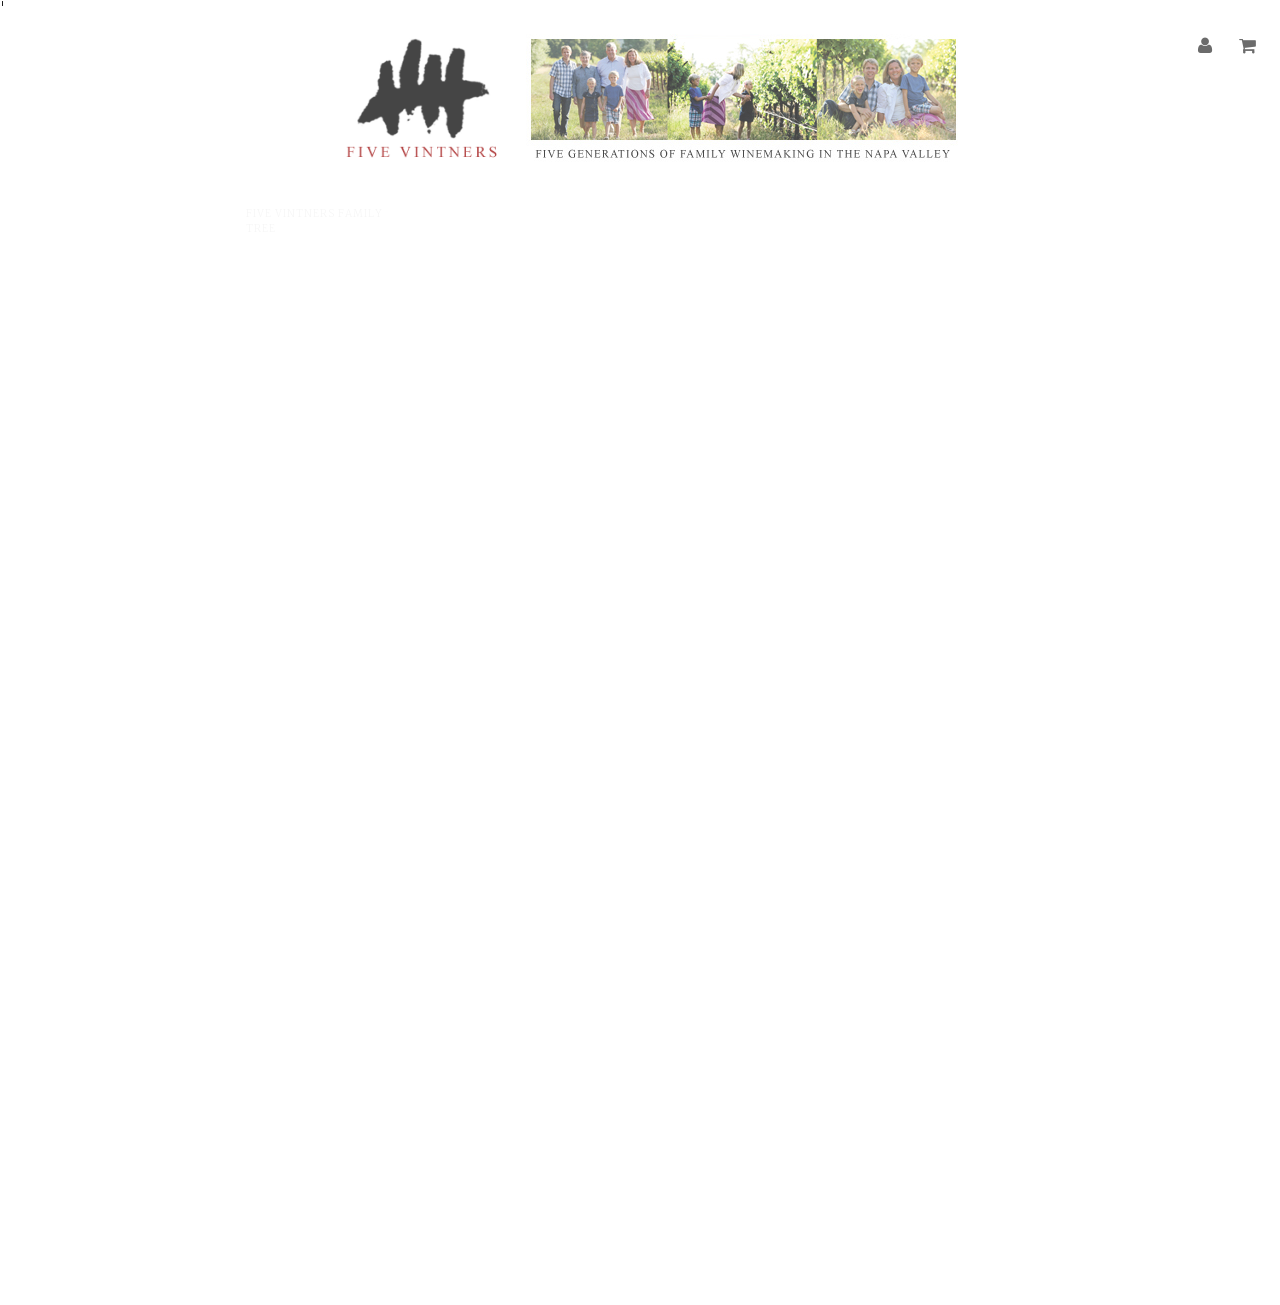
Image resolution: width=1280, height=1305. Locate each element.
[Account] (1205, 47)
